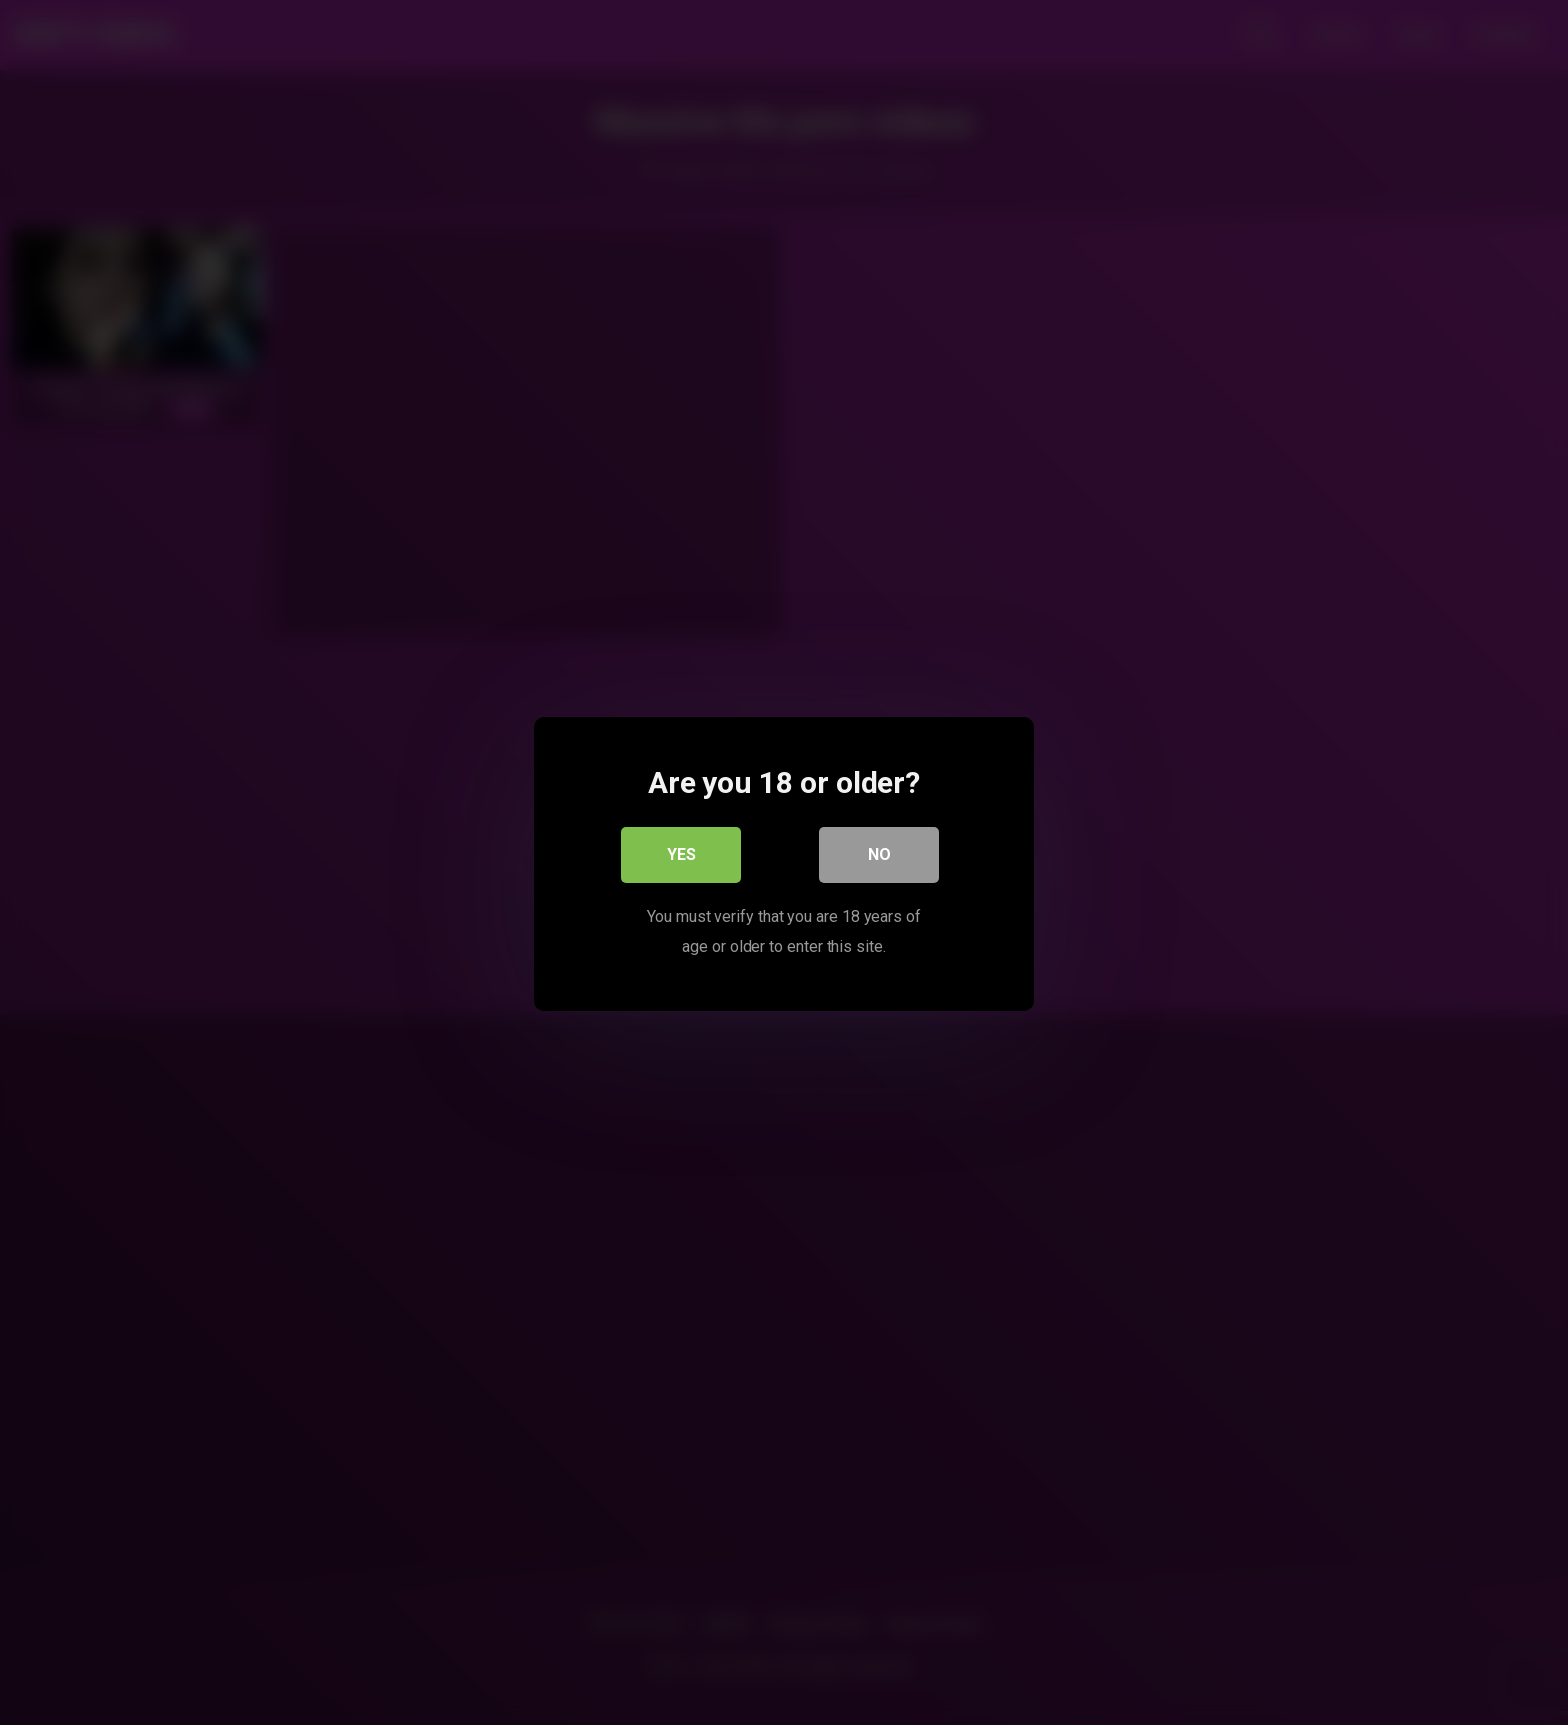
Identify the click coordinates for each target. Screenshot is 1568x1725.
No (879, 852)
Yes (681, 852)
